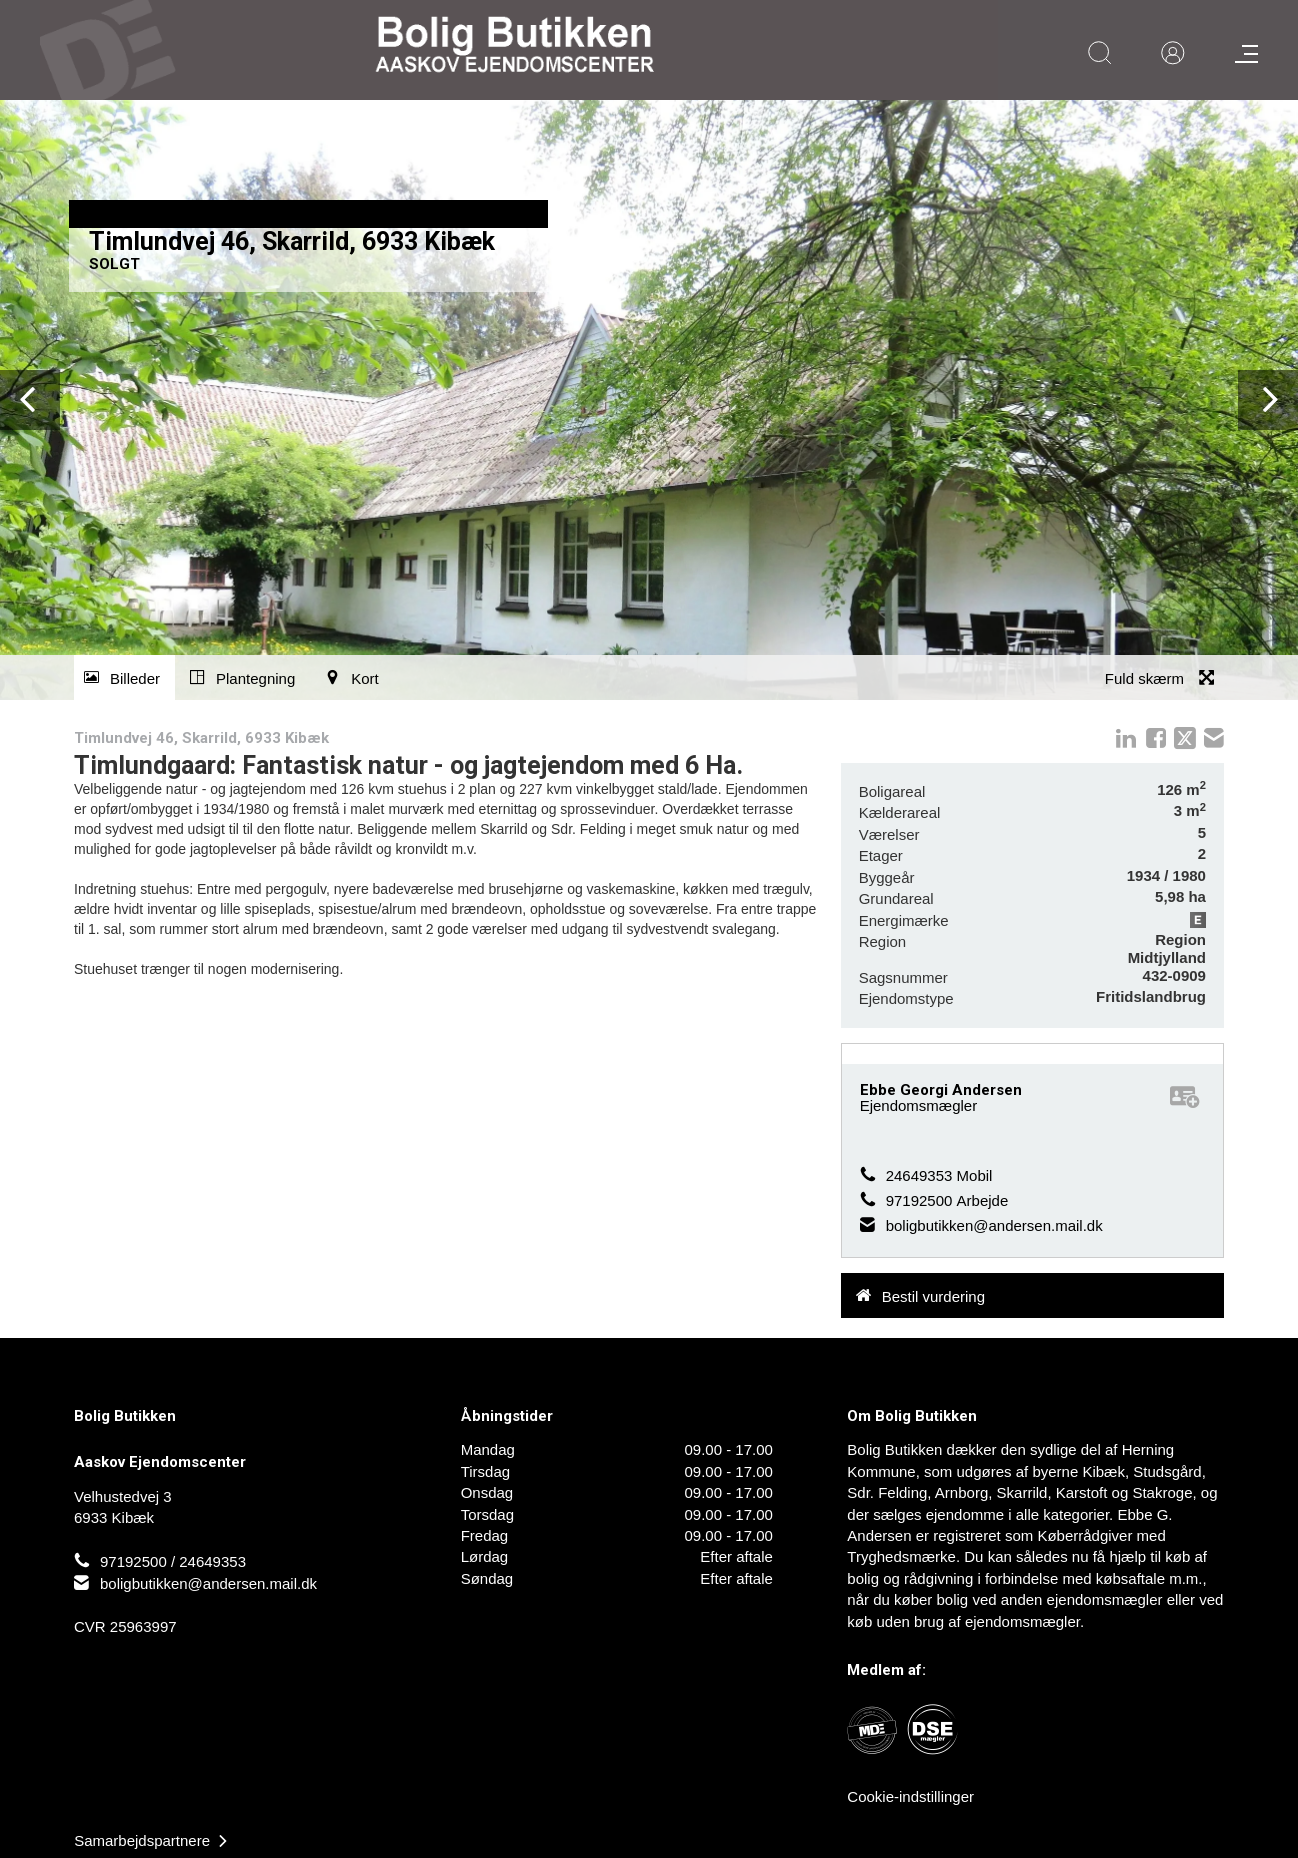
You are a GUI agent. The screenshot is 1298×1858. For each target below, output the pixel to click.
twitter (1185, 738)
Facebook (1156, 738)
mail (1214, 738)
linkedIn (1126, 738)
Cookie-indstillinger (910, 1796)
